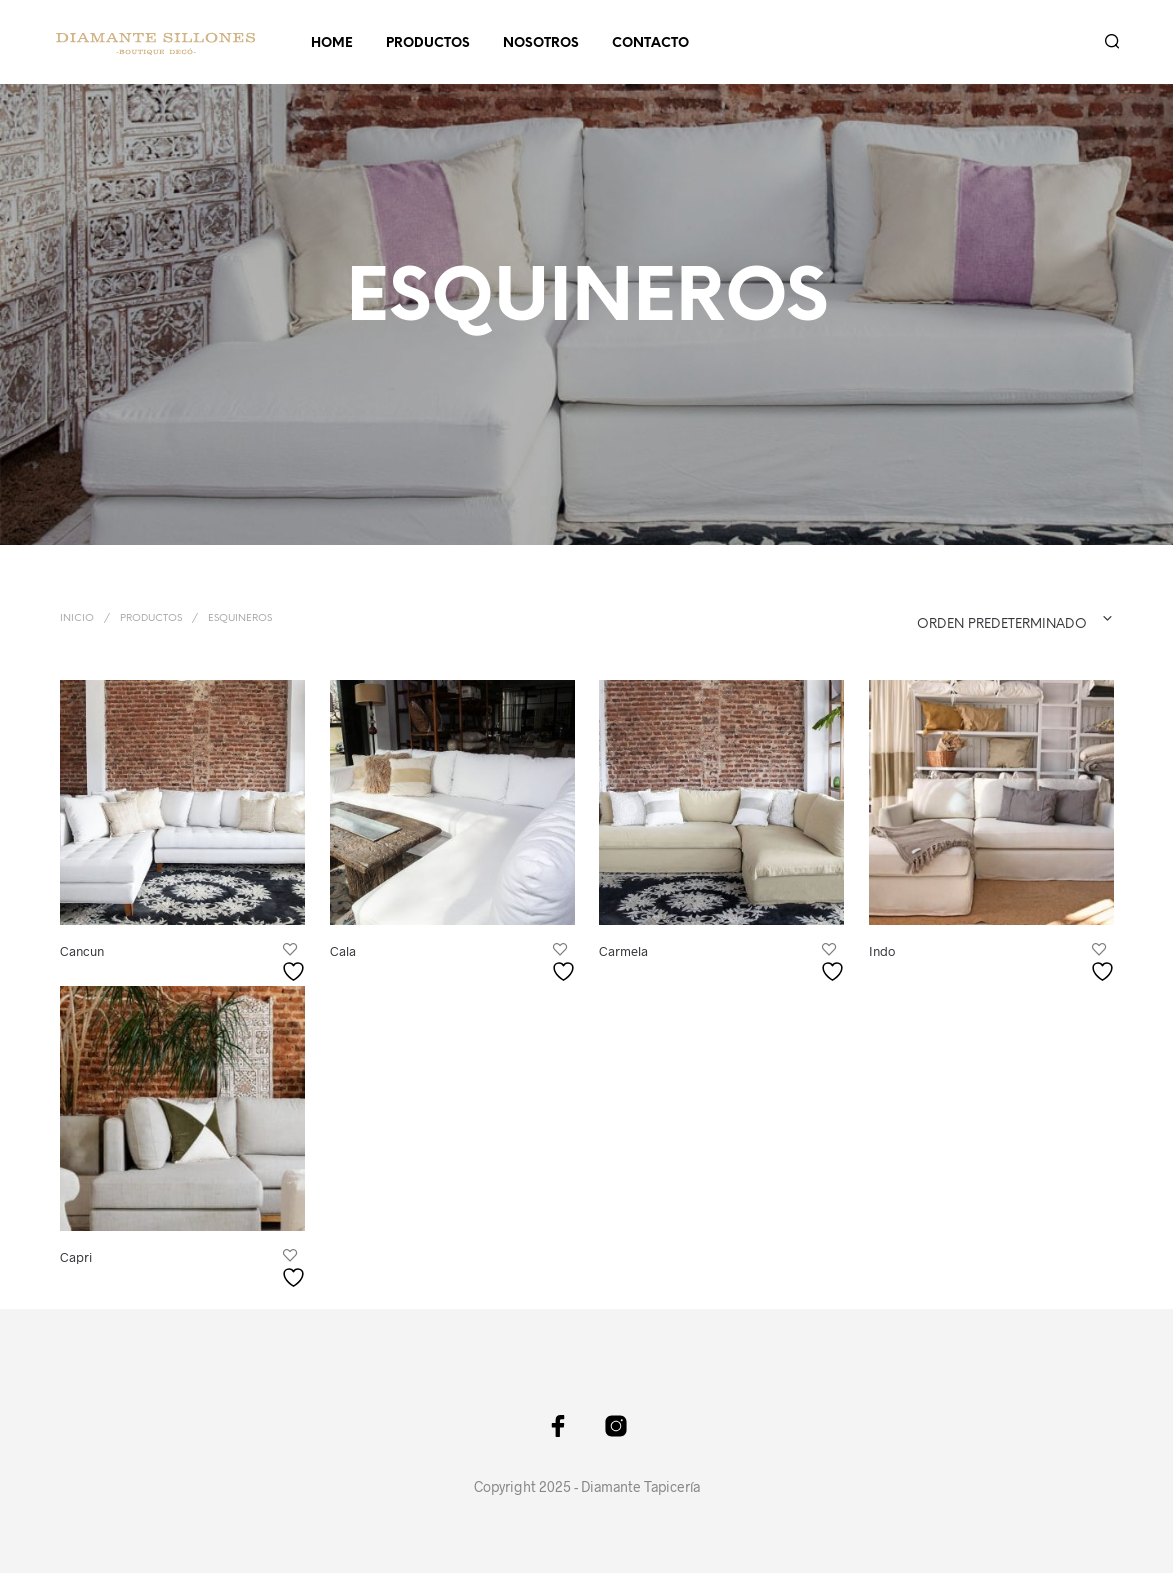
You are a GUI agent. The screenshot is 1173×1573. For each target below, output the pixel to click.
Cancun (82, 950)
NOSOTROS (541, 43)
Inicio (77, 618)
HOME (332, 43)
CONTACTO (650, 43)
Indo (883, 949)
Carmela (623, 950)
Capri (76, 1257)
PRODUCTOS (428, 43)
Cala (343, 950)
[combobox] (974, 619)
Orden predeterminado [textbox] (1002, 624)
